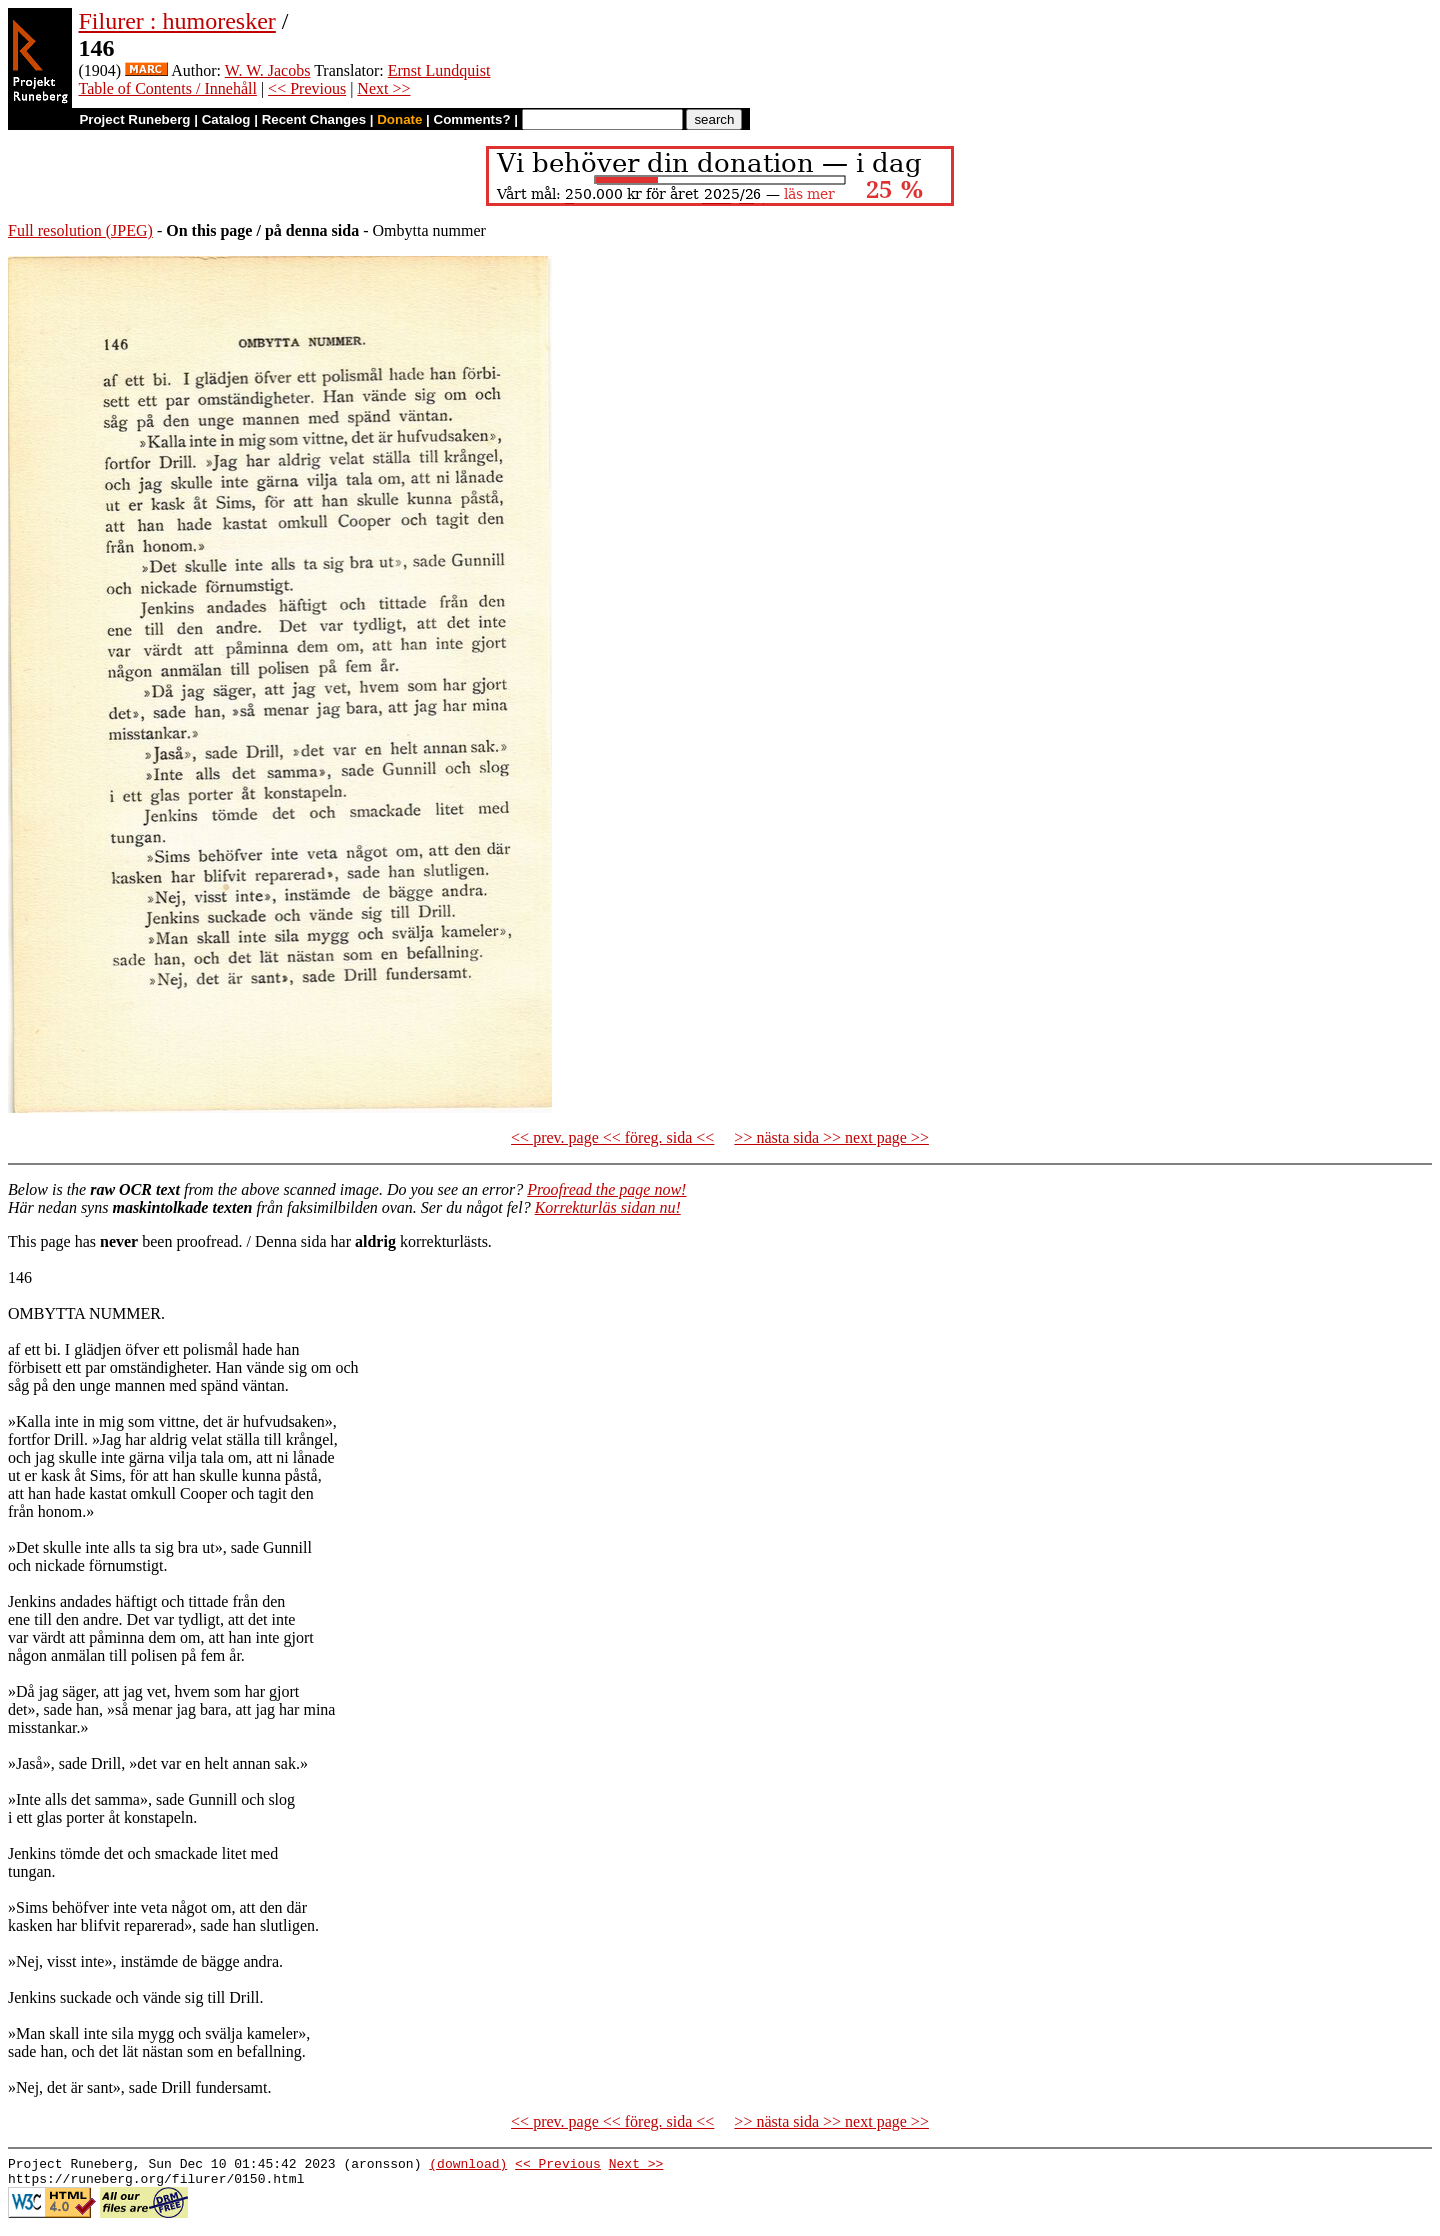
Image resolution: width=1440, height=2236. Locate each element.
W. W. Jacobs (268, 70)
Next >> (383, 88)
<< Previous (307, 88)
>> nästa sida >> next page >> (831, 1137)
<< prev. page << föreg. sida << (612, 1137)
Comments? (472, 119)
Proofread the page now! (606, 1189)
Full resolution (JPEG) (80, 230)
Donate (399, 119)
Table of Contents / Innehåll (168, 88)
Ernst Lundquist (439, 70)
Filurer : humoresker (177, 21)
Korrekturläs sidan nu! (608, 1207)
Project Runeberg (134, 119)
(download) (468, 2166)
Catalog (226, 119)
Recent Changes (314, 119)
